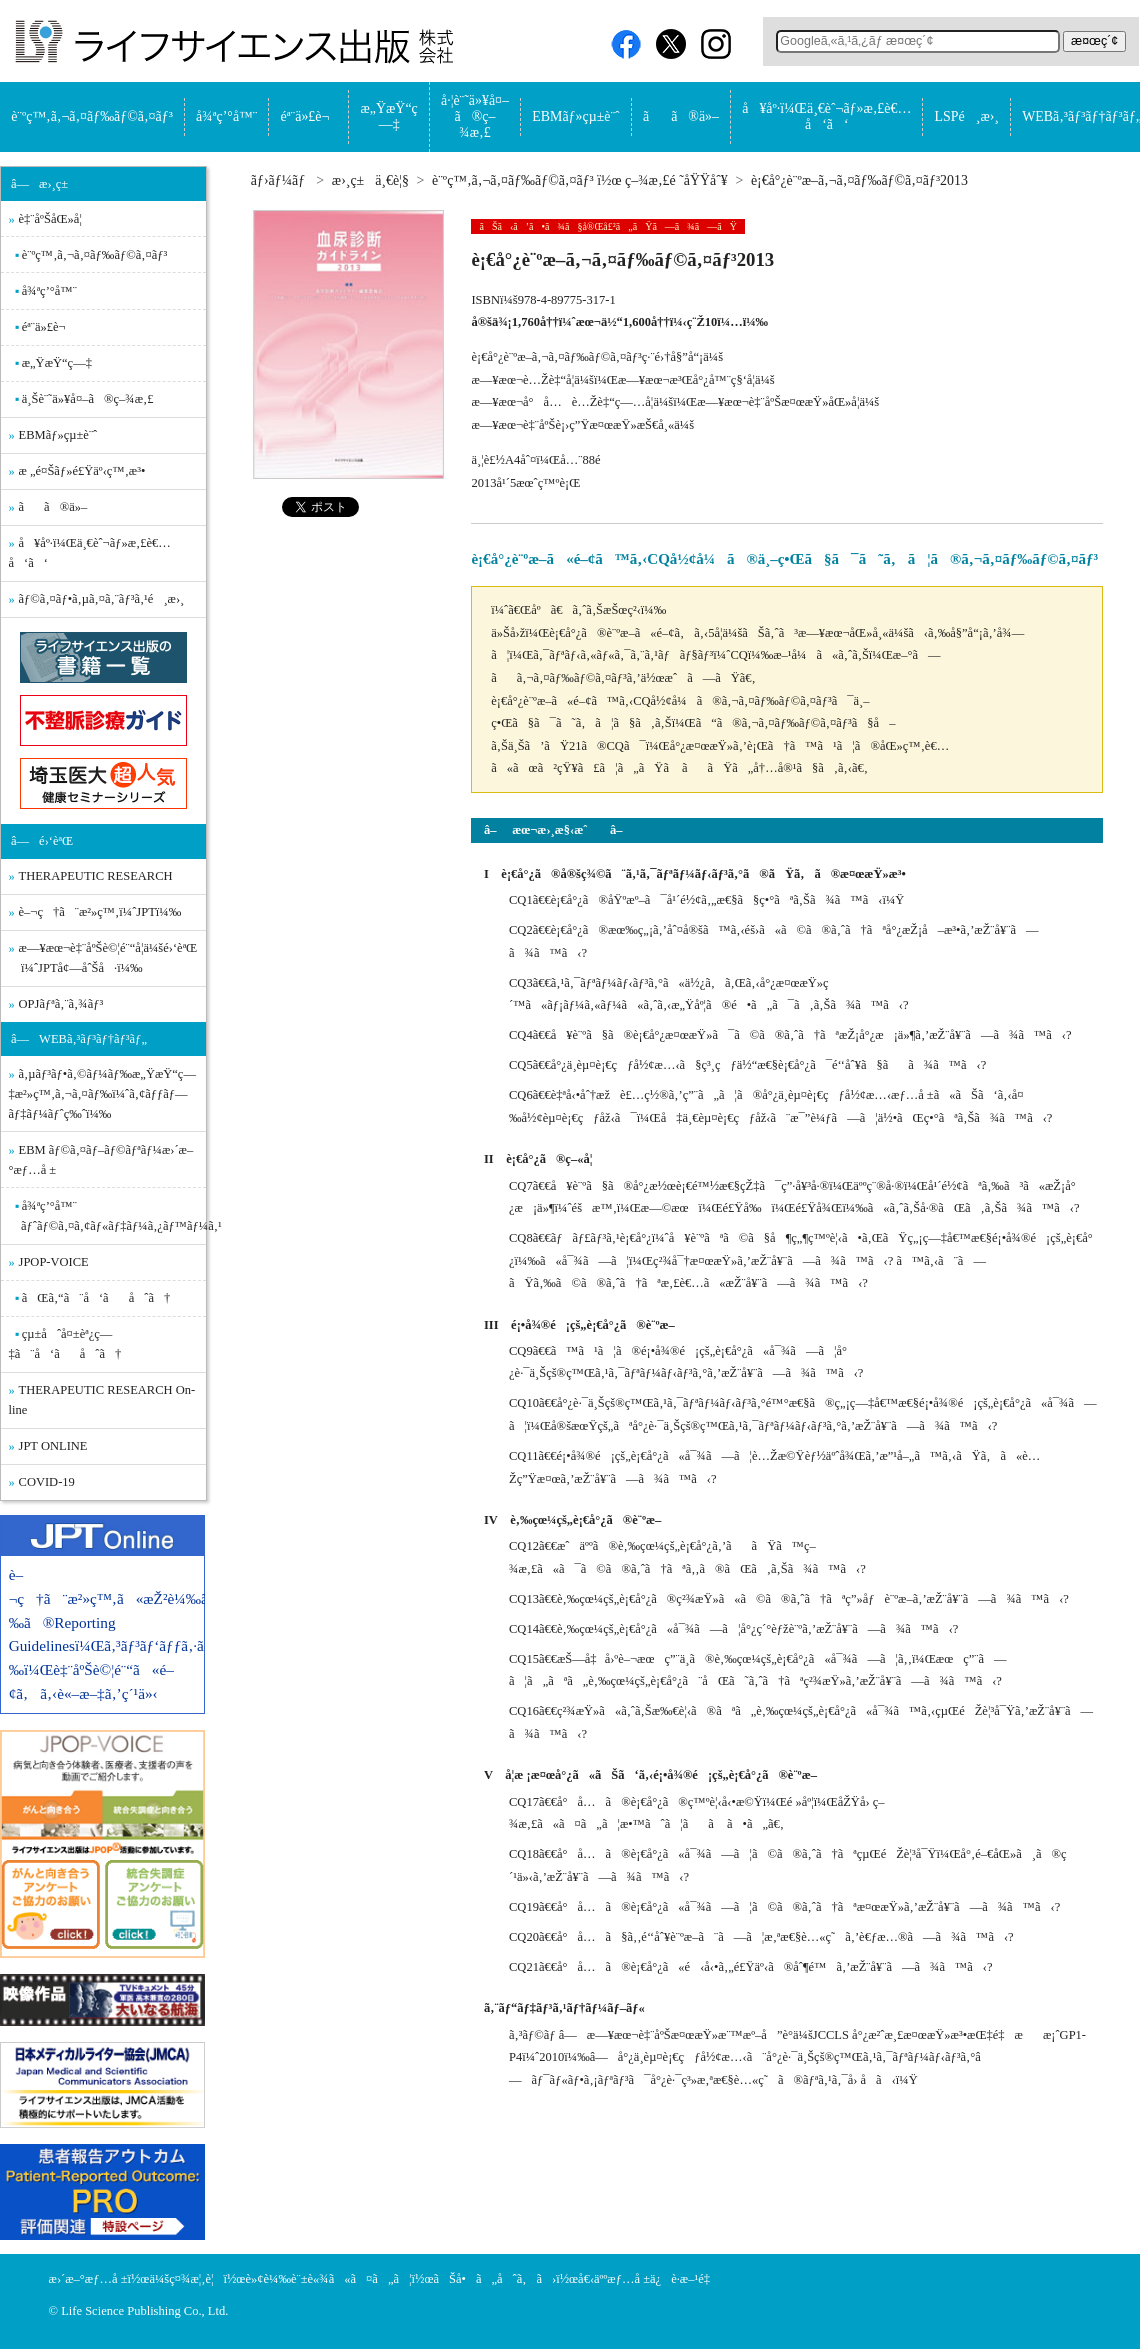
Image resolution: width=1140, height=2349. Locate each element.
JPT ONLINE (53, 1446)
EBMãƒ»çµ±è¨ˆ (575, 116)
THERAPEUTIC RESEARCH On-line (102, 1400)
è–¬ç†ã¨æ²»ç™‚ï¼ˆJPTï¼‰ (100, 912)
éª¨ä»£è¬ (309, 116)
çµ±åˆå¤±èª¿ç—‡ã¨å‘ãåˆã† (65, 1344)
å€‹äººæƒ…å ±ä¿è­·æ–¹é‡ (649, 2279)
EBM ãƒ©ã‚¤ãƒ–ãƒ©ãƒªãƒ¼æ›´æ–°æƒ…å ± (101, 1160)
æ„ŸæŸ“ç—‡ (389, 116)
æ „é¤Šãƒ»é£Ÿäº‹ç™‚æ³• (82, 471)
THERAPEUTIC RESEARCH (96, 876)
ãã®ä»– (681, 116)
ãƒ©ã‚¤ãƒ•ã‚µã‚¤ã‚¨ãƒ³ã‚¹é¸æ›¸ (102, 599)
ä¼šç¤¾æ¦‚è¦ (186, 2279)
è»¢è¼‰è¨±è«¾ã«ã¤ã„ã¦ (328, 2279)
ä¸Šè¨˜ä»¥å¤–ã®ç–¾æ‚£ (88, 399)
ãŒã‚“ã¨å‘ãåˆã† (96, 1298)
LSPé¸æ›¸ (967, 116)
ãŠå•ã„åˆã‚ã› (494, 2279)
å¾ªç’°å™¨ (226, 116)
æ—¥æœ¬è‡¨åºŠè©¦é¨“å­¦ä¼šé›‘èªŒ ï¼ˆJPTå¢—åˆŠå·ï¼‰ (103, 958)
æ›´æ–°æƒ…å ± (88, 2279)
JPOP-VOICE (54, 1262)
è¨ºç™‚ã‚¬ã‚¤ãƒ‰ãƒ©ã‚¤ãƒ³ (92, 116)
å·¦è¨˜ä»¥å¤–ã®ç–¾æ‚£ (475, 116)
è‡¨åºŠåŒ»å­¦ (50, 219)
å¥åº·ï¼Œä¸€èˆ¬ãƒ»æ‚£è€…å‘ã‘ (826, 116)
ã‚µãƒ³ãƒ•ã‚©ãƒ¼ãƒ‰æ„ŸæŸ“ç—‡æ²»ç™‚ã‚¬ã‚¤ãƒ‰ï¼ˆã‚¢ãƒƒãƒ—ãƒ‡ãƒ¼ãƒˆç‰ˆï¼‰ (102, 1094)
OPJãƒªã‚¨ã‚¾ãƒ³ (61, 1004)
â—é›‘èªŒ (42, 841)
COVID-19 (47, 1482)
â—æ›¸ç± (44, 184)
